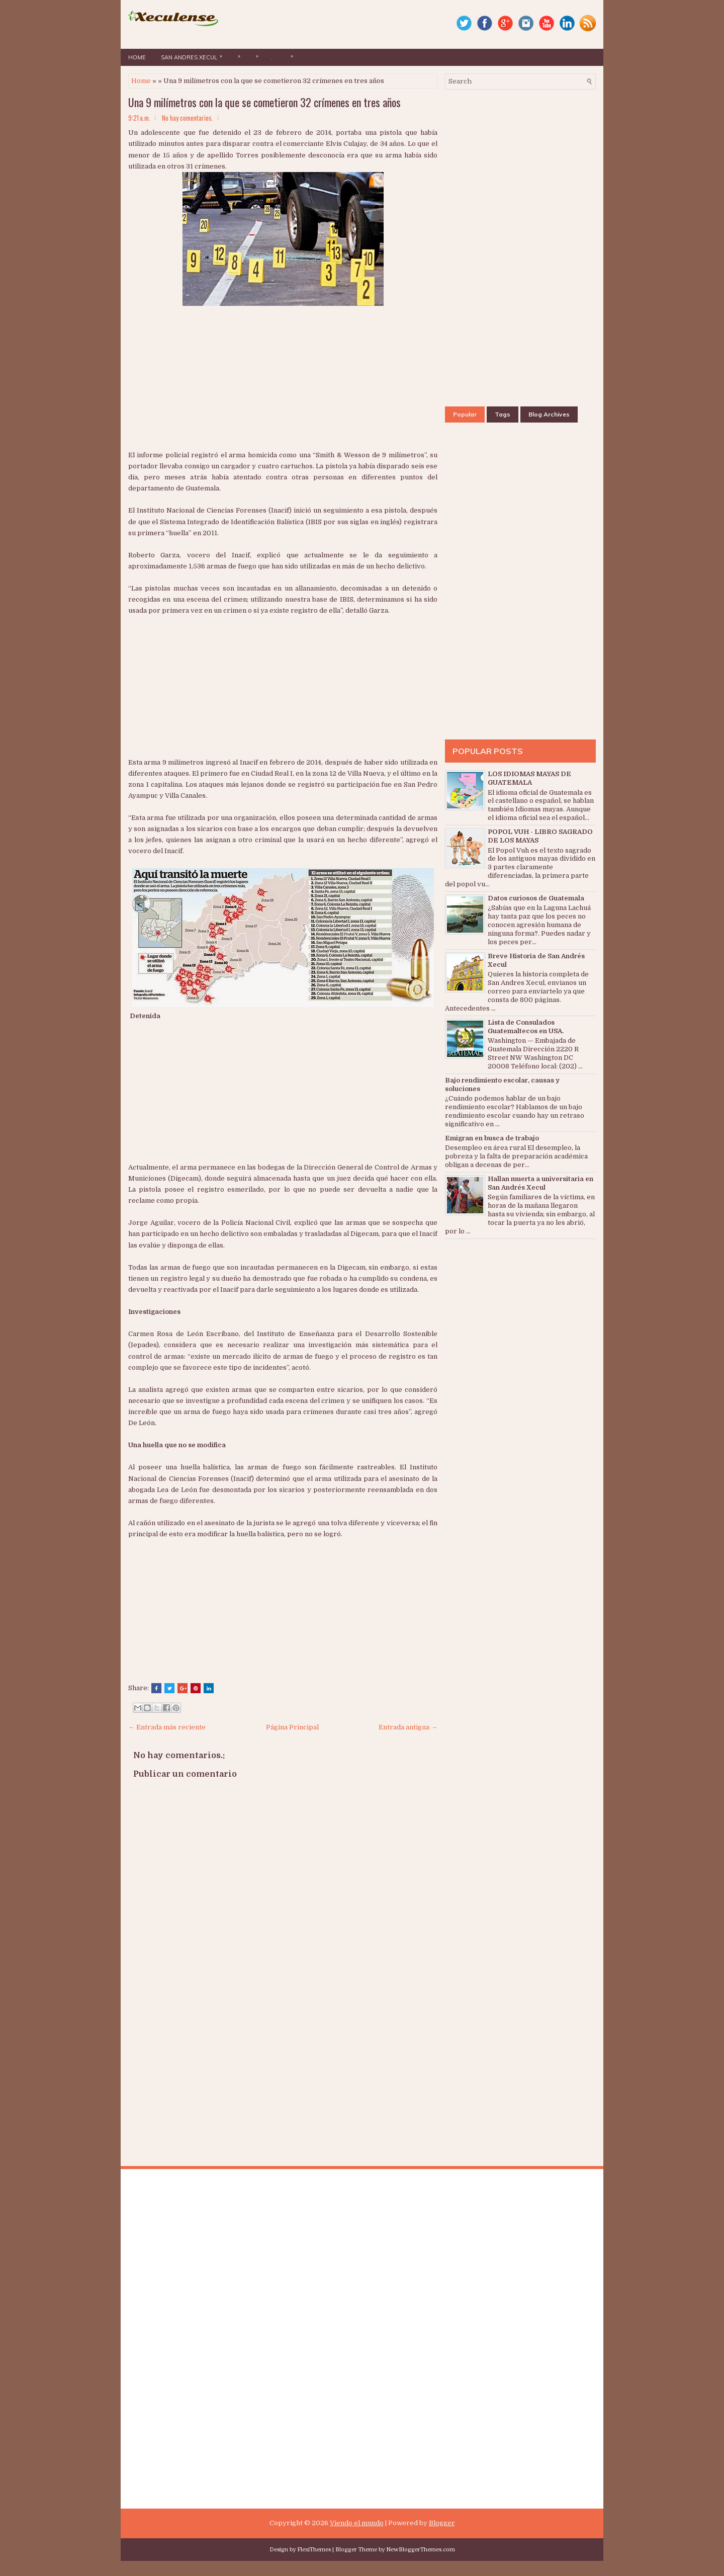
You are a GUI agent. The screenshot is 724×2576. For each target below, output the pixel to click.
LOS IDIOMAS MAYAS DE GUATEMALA (529, 778)
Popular (465, 414)
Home (137, 57)
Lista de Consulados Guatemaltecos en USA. (526, 1027)
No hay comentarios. (187, 118)
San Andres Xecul (194, 55)
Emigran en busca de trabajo (492, 1138)
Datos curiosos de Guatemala (536, 898)
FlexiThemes (314, 2549)
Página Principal (292, 1727)
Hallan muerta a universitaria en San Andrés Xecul (540, 1183)
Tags (502, 414)
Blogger (442, 2523)
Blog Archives (549, 414)
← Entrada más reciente (167, 1727)
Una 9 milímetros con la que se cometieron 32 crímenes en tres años (264, 102)
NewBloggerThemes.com (420, 2549)
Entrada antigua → (408, 1727)
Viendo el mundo (357, 2523)
